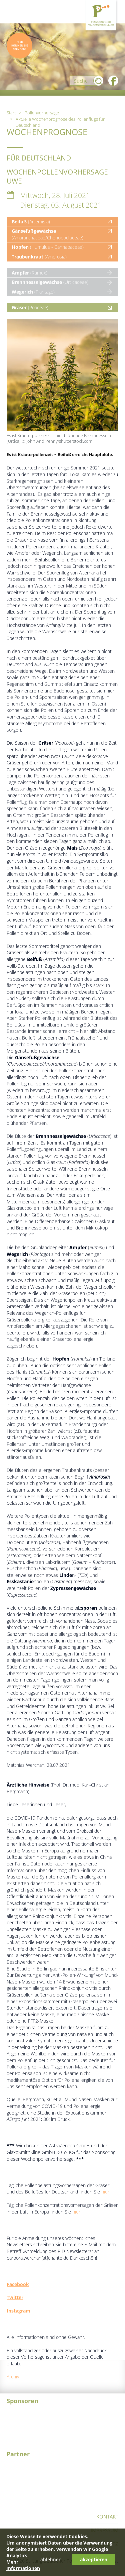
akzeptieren (93, 2559)
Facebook (18, 2284)
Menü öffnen (13, 12)
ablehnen (51, 2559)
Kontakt (107, 2516)
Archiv (13, 2376)
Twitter (15, 2297)
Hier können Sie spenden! (19, 45)
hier (105, 2191)
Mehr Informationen (23, 2565)
